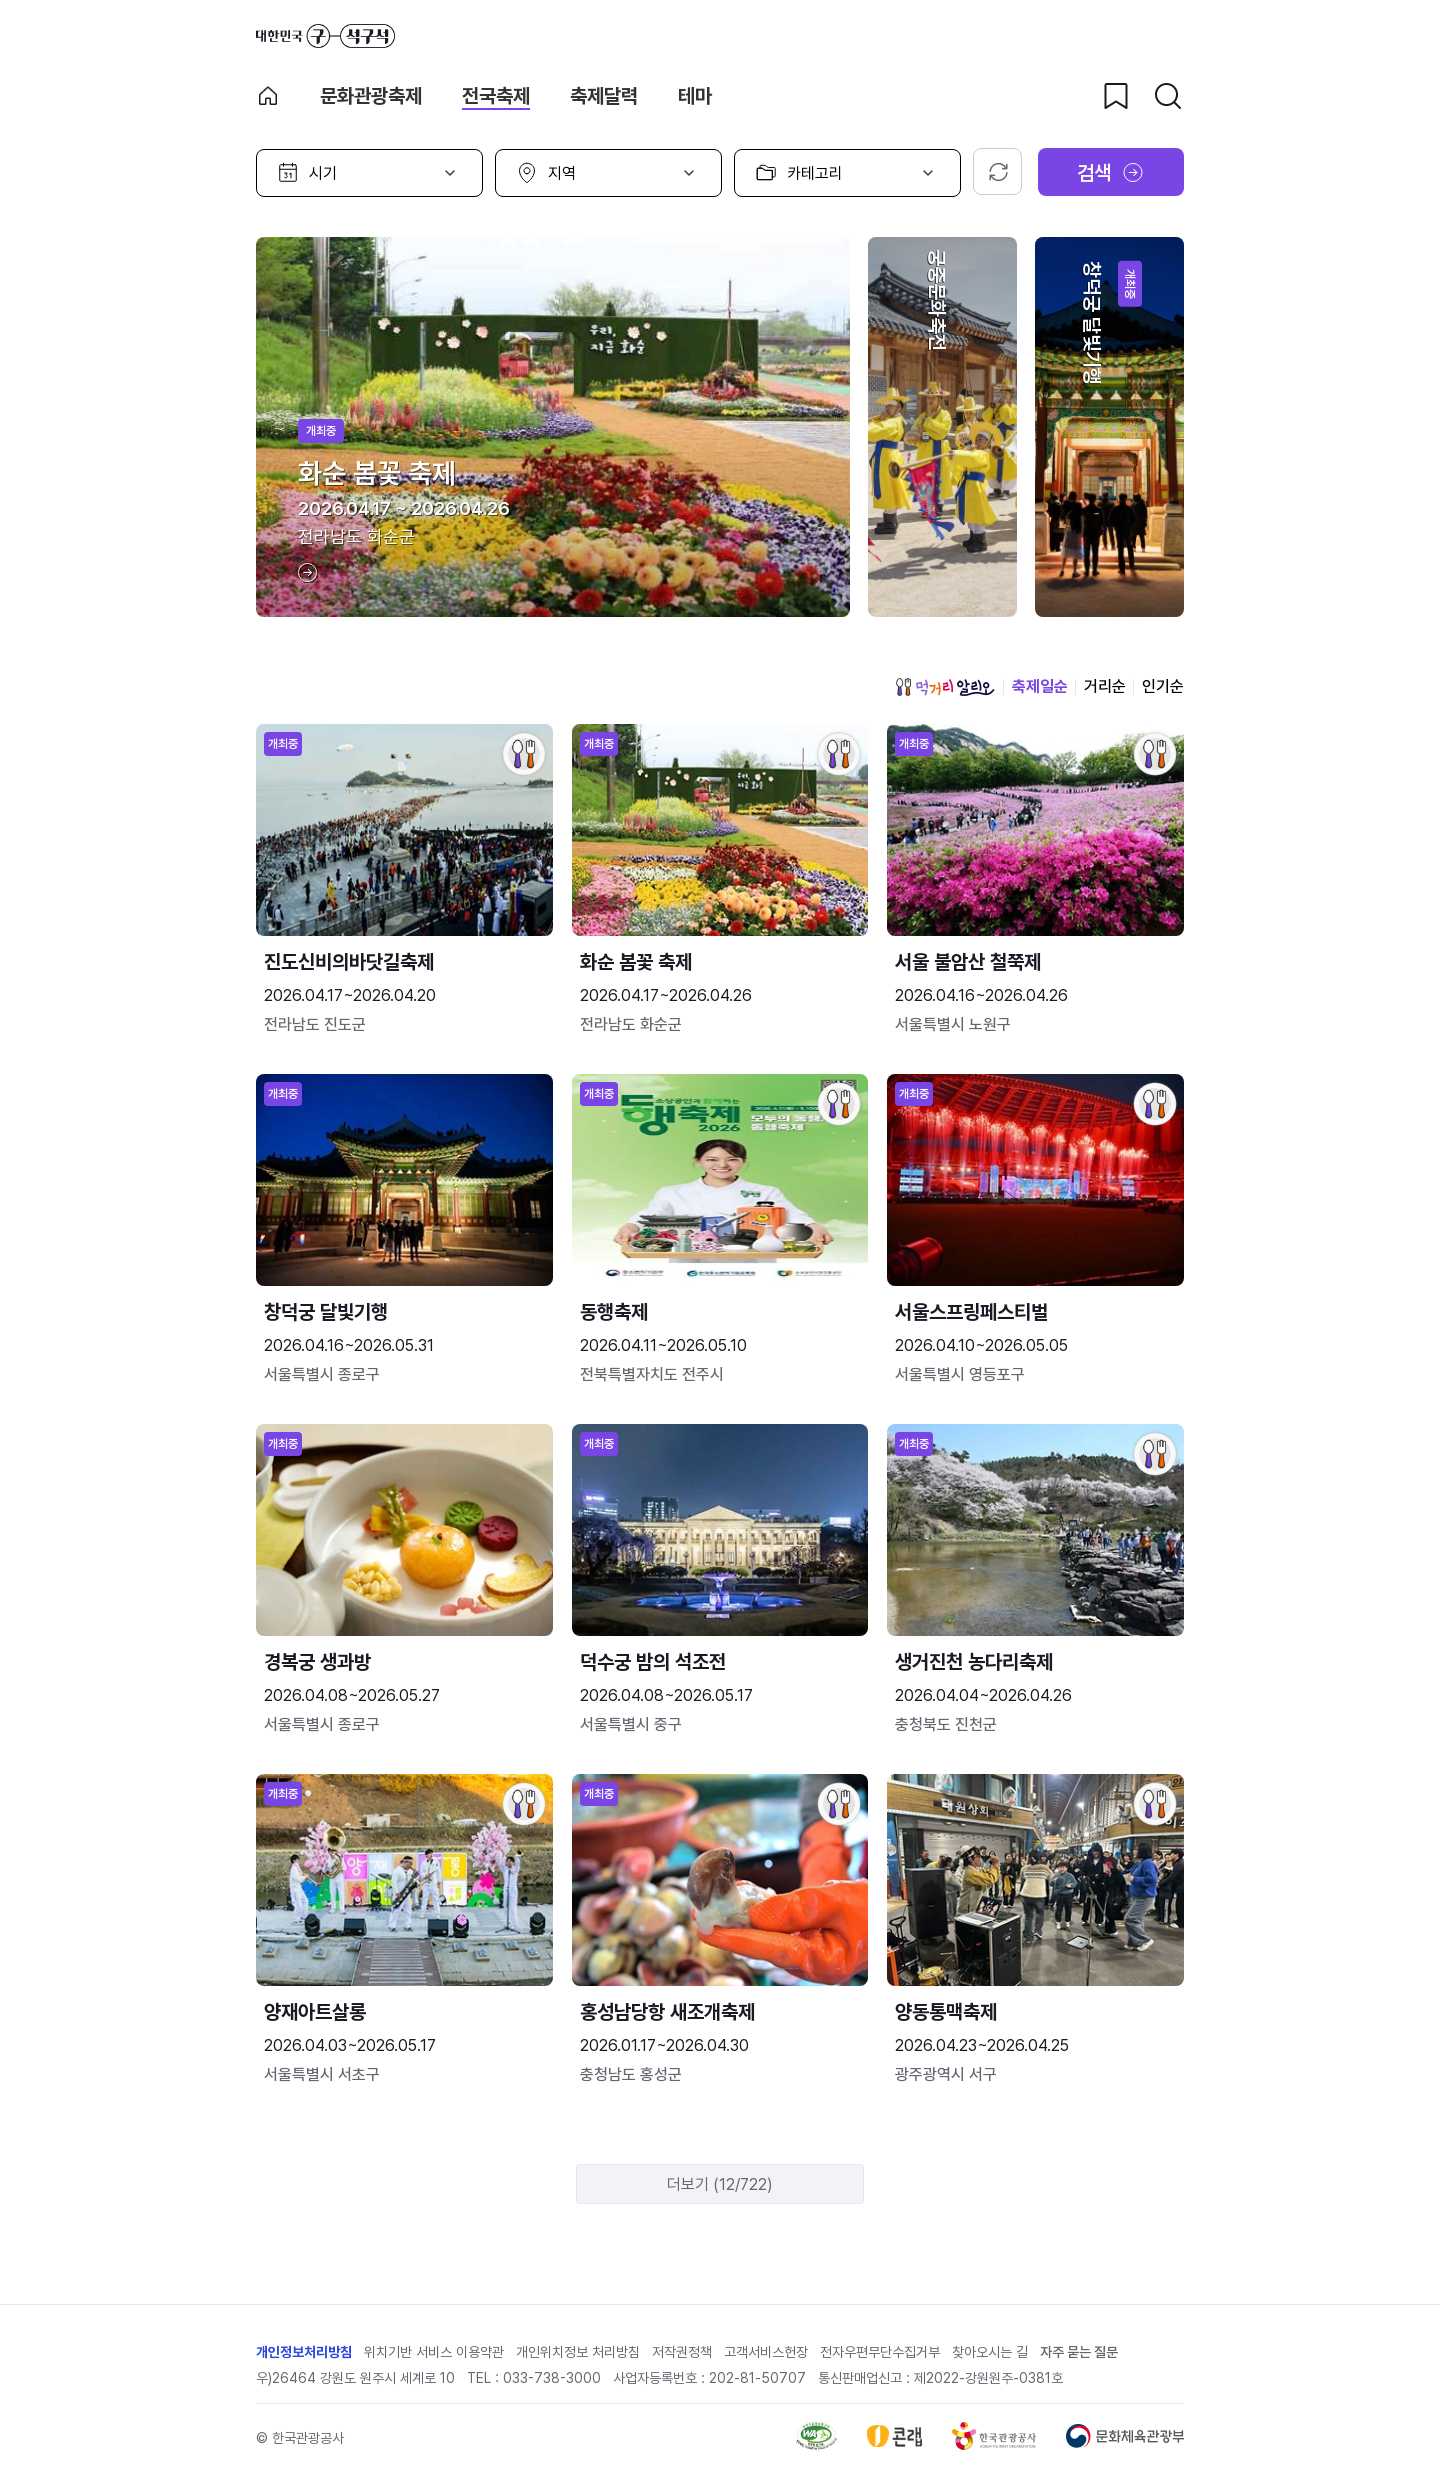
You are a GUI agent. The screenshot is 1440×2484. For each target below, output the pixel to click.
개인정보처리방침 (304, 2352)
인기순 (1163, 686)
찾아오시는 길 (990, 2352)
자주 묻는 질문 (1079, 2352)
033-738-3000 (552, 2378)
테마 (695, 96)
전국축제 (496, 96)
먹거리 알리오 (945, 687)
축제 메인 (268, 96)
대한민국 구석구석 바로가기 (325, 36)
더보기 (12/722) (720, 2184)
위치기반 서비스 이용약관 (434, 2352)
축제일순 (1040, 686)
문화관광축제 (371, 96)
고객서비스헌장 (766, 2352)
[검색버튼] (1168, 96)
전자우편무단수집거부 (880, 2352)
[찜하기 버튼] (1116, 96)
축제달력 (604, 96)
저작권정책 (682, 2352)
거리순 (1105, 686)
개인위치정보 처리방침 (578, 2352)
